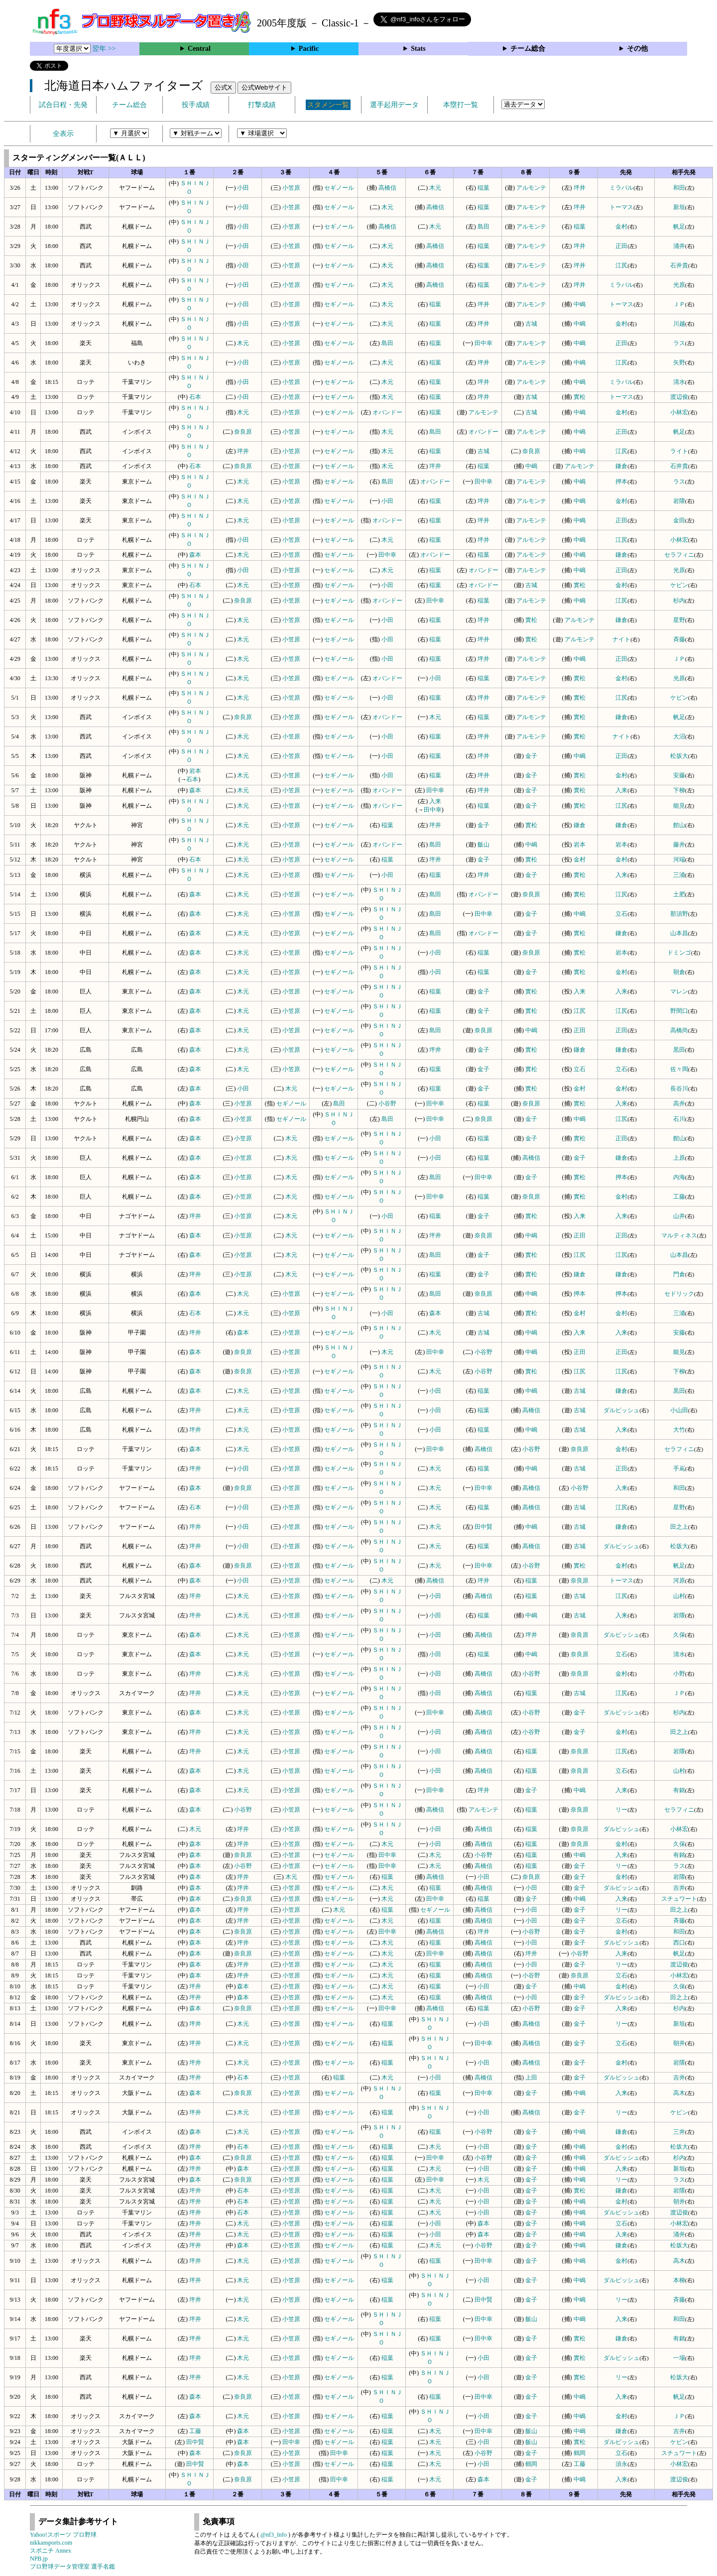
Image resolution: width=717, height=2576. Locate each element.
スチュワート (679, 1898)
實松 (580, 396)
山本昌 (679, 933)
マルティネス (679, 1235)
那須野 (679, 913)
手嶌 (679, 1468)
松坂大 (679, 755)
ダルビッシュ (621, 1410)
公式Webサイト (264, 87)
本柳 (679, 2280)
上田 (531, 2077)
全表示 (63, 133)
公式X (223, 87)
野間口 (679, 1010)
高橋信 (387, 187)
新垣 (679, 207)
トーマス (621, 207)
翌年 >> (104, 48)
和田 (679, 187)
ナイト (621, 639)
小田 (243, 187)
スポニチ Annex (50, 2550)
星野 (679, 619)
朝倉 (679, 972)
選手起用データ (394, 105)
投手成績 (196, 105)
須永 (621, 2463)
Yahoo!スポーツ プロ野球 (63, 2534)
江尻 (621, 265)
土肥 (679, 894)
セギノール (339, 187)
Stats (418, 48)
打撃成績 (262, 105)
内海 (679, 1177)
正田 (621, 246)
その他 (637, 48)
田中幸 (483, 343)
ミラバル (621, 187)
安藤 (679, 775)
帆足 (679, 226)
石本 (195, 396)
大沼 (679, 736)
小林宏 (679, 412)
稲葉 (483, 187)
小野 (679, 1673)
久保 (679, 1634)
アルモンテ (531, 187)
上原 (679, 1157)
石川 (679, 1118)
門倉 (679, 1274)
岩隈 (679, 500)
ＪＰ (679, 304)
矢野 (679, 362)
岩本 (195, 770)
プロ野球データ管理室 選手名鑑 (72, 2566)
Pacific (309, 48)
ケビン (679, 585)
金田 (679, 520)
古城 (531, 323)
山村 (679, 1596)
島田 (483, 226)
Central (199, 48)
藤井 (679, 844)
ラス (679, 343)
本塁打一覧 (460, 105)
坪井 (580, 187)
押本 (621, 481)
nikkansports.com (51, 2542)
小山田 (679, 1410)
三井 (679, 2131)
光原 (679, 284)
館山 (679, 825)
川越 (679, 323)
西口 (679, 1942)
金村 (621, 226)
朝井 (679, 2043)
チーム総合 (527, 48)
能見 (679, 805)
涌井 (679, 246)
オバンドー (387, 412)
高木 (679, 2092)
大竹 (679, 1429)
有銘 (679, 1790)
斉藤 (679, 639)
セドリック (679, 1293)
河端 (679, 859)
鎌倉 (621, 466)
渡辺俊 (679, 396)
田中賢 (483, 1526)
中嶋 (580, 304)
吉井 (679, 1887)
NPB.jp (39, 2558)
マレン (679, 991)
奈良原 (243, 431)
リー (621, 1809)
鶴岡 (580, 2453)
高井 (679, 1103)
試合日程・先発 (63, 105)
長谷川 (679, 1088)
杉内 (679, 600)
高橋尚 (679, 1030)
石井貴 (679, 265)
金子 (531, 755)
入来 (621, 790)
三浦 (679, 874)
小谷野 (387, 1103)
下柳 (679, 790)
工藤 (679, 1196)
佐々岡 (679, 1069)
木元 (435, 187)
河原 (679, 1580)
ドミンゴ (679, 952)
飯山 (483, 844)
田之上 (679, 1526)
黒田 (679, 1049)
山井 (679, 1216)
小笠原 (291, 187)
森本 (195, 554)
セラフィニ (679, 554)
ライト (679, 451)
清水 (679, 381)
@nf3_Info (273, 2534)
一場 (679, 2357)
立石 (621, 913)
